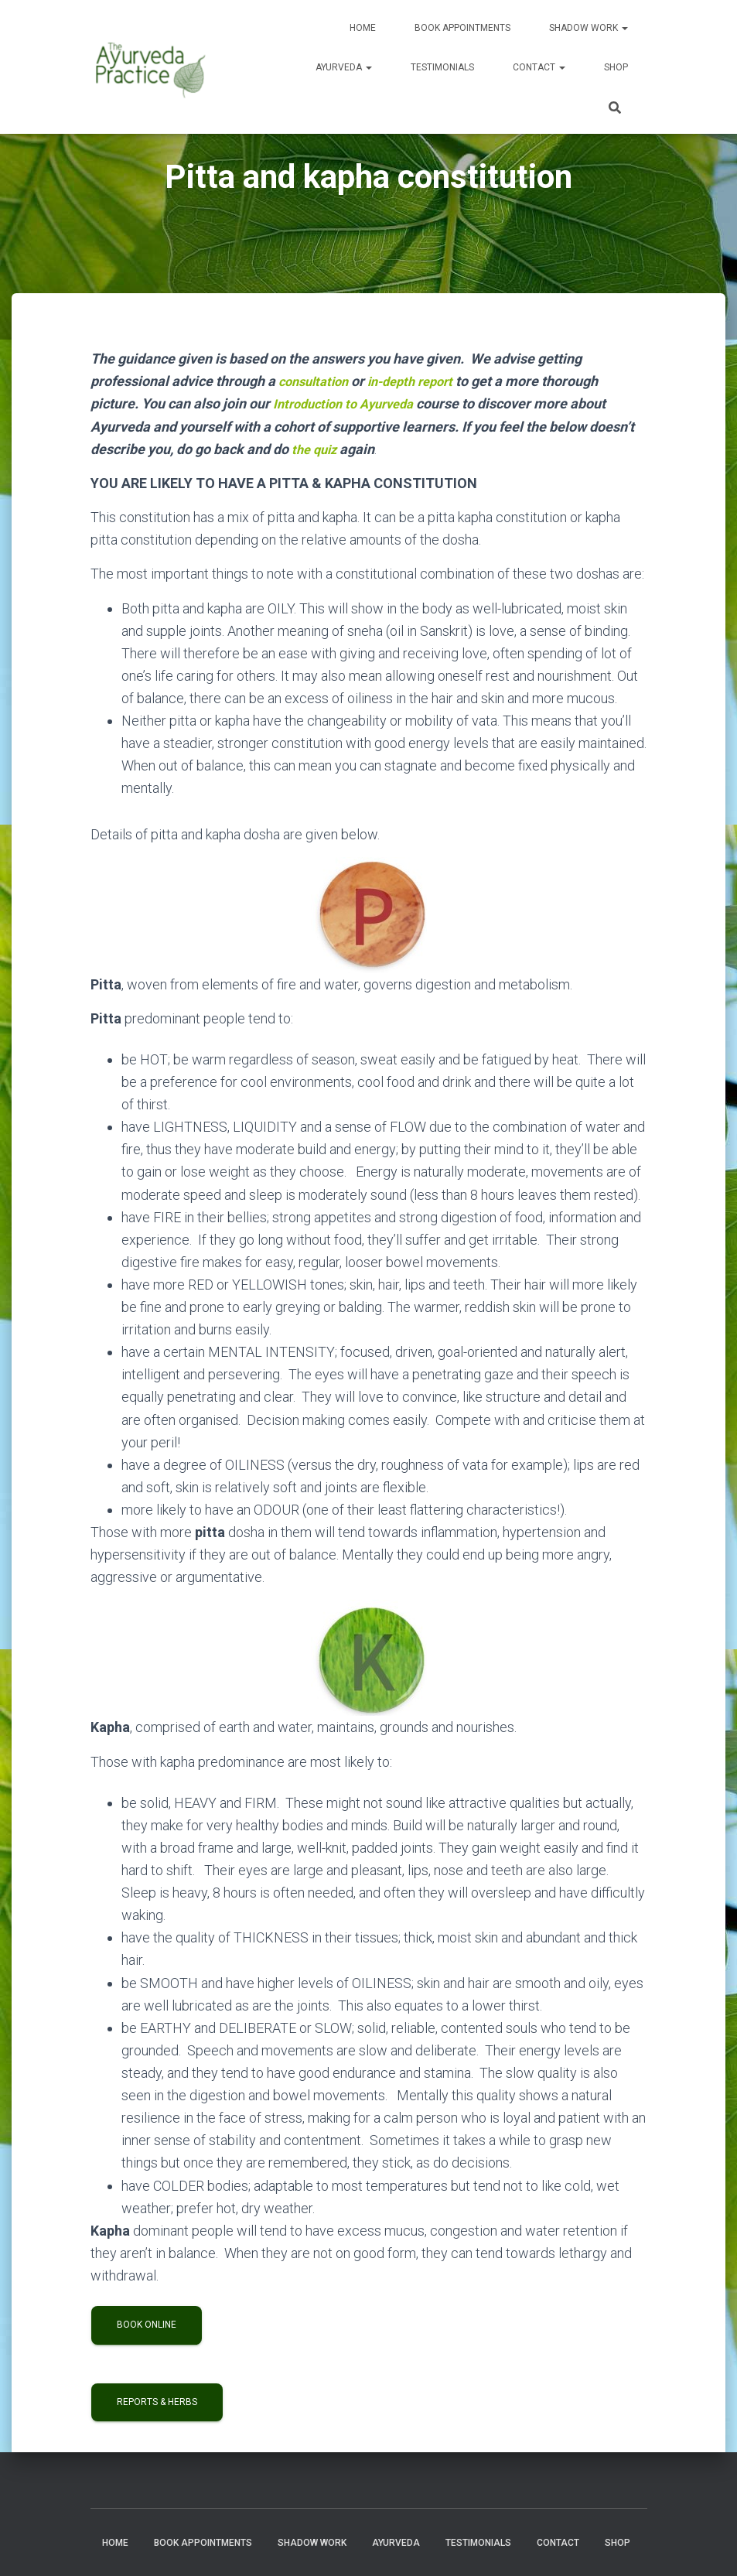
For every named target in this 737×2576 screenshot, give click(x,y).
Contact (539, 67)
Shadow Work (588, 27)
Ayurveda (344, 67)
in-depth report (422, 381)
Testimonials (442, 67)
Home (363, 27)
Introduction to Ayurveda (350, 403)
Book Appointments (462, 27)
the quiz (316, 448)
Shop (616, 67)
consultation (317, 381)
